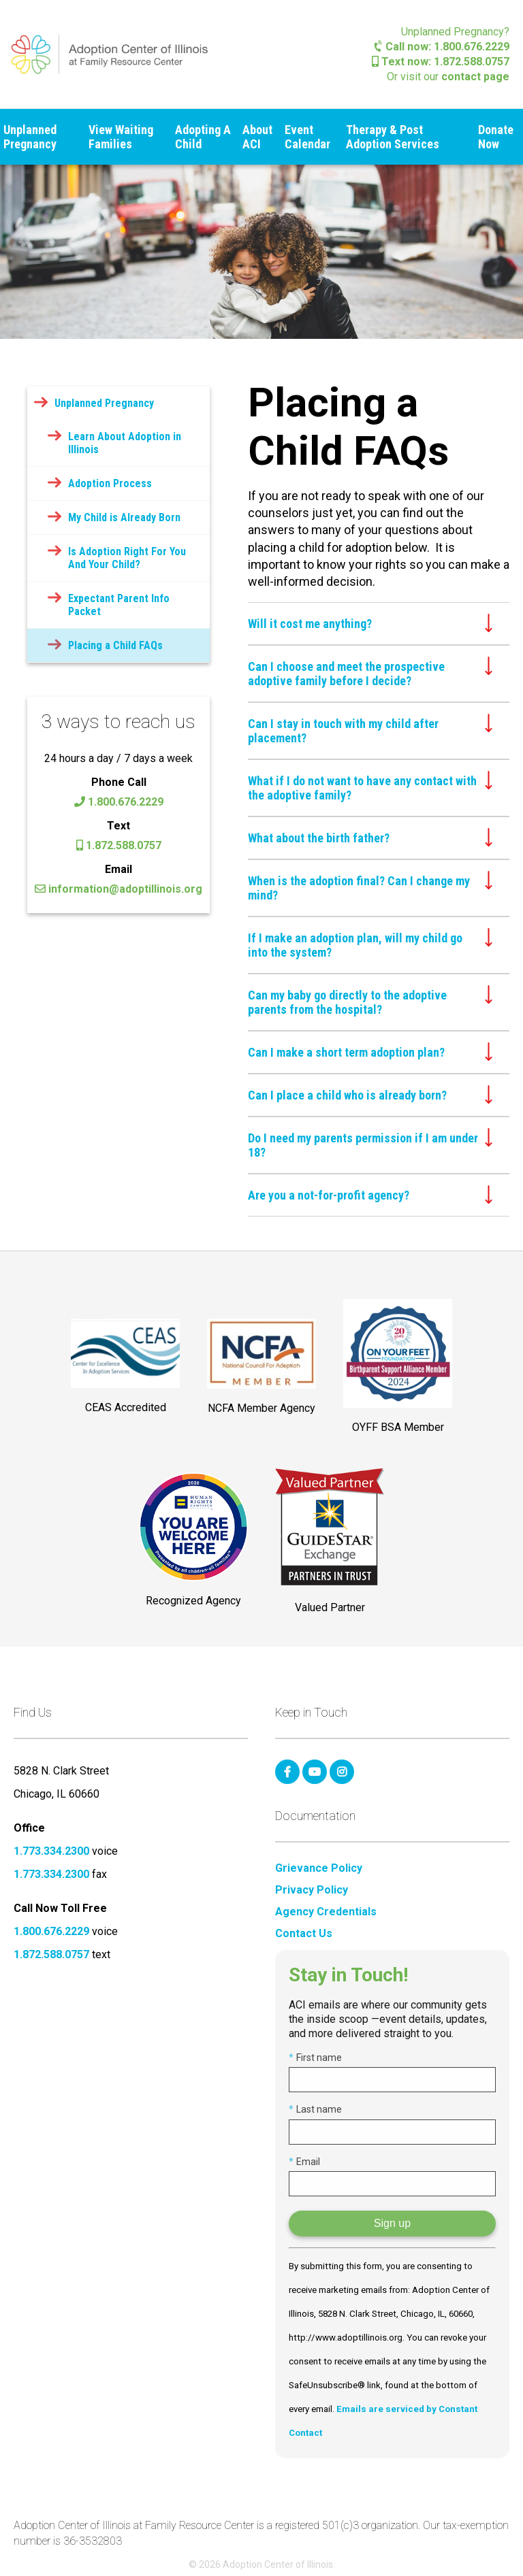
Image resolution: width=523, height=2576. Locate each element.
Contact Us (303, 1933)
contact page (475, 76)
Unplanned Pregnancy (30, 136)
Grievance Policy (318, 1868)
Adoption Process (110, 483)
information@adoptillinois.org (118, 888)
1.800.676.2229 (118, 801)
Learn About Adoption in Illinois (124, 443)
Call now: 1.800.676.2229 (442, 46)
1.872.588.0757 (118, 845)
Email (304, 2162)
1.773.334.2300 (51, 1851)
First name (315, 2057)
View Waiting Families (121, 136)
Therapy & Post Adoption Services (392, 136)
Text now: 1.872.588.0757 (440, 61)
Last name (315, 2109)
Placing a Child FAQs (115, 645)
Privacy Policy (311, 1890)
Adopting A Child (203, 136)
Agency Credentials (326, 1911)
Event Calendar (307, 136)
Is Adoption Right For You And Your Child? (127, 558)
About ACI (257, 136)
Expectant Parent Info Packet (119, 605)
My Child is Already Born (124, 517)
